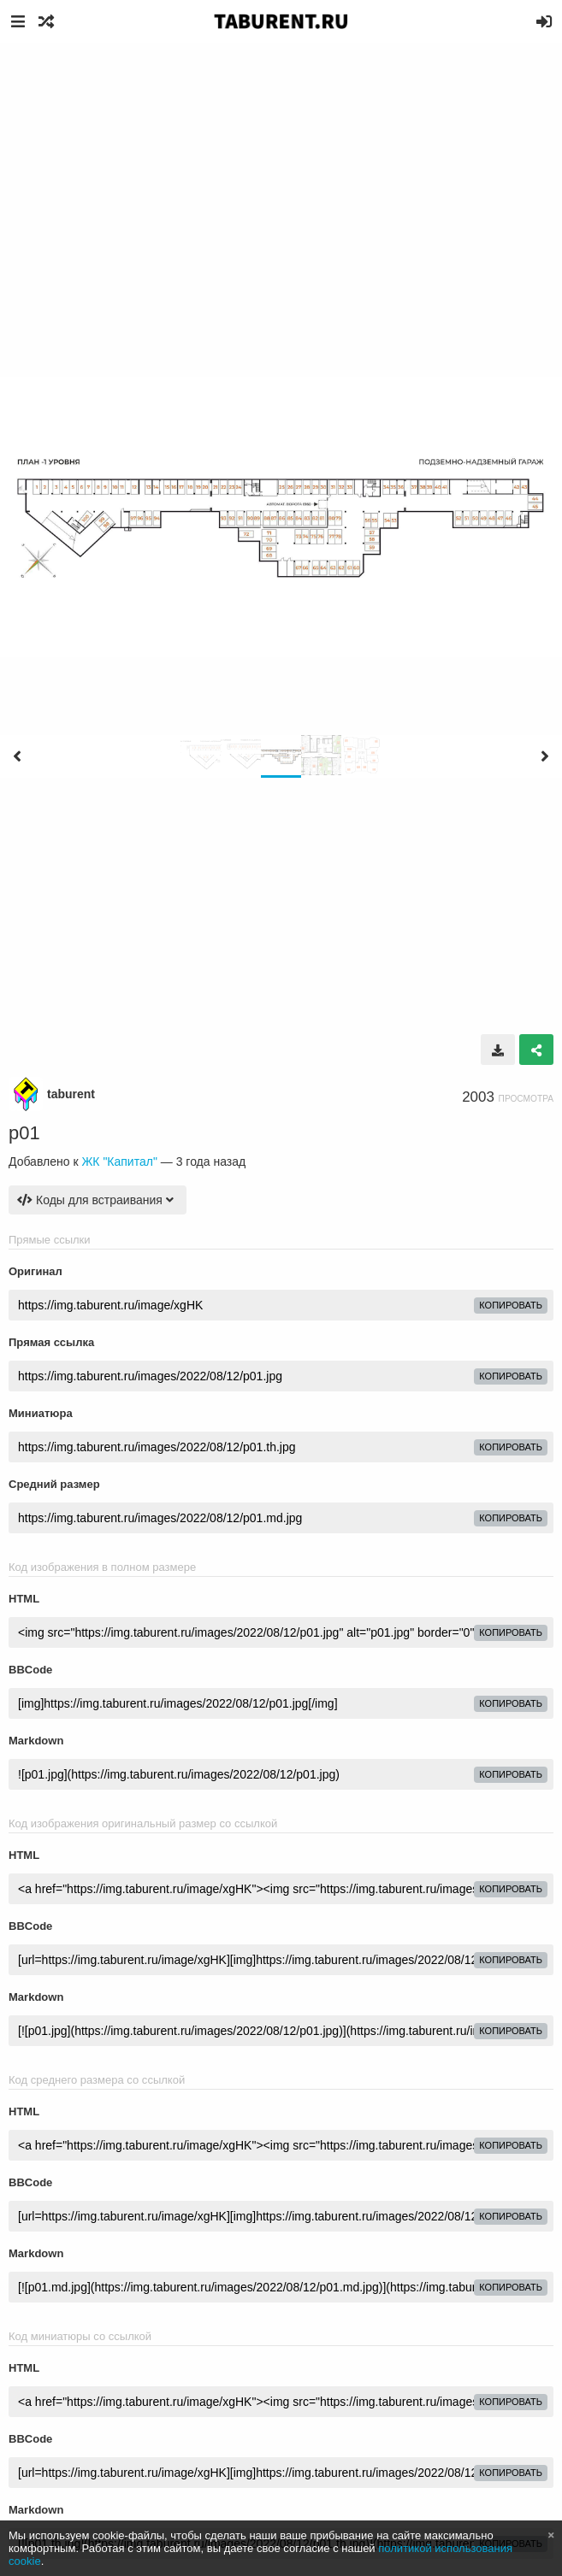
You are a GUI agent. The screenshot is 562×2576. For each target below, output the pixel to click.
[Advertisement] (281, 171)
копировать (510, 1305)
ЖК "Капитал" (119, 1161)
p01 (24, 1133)
